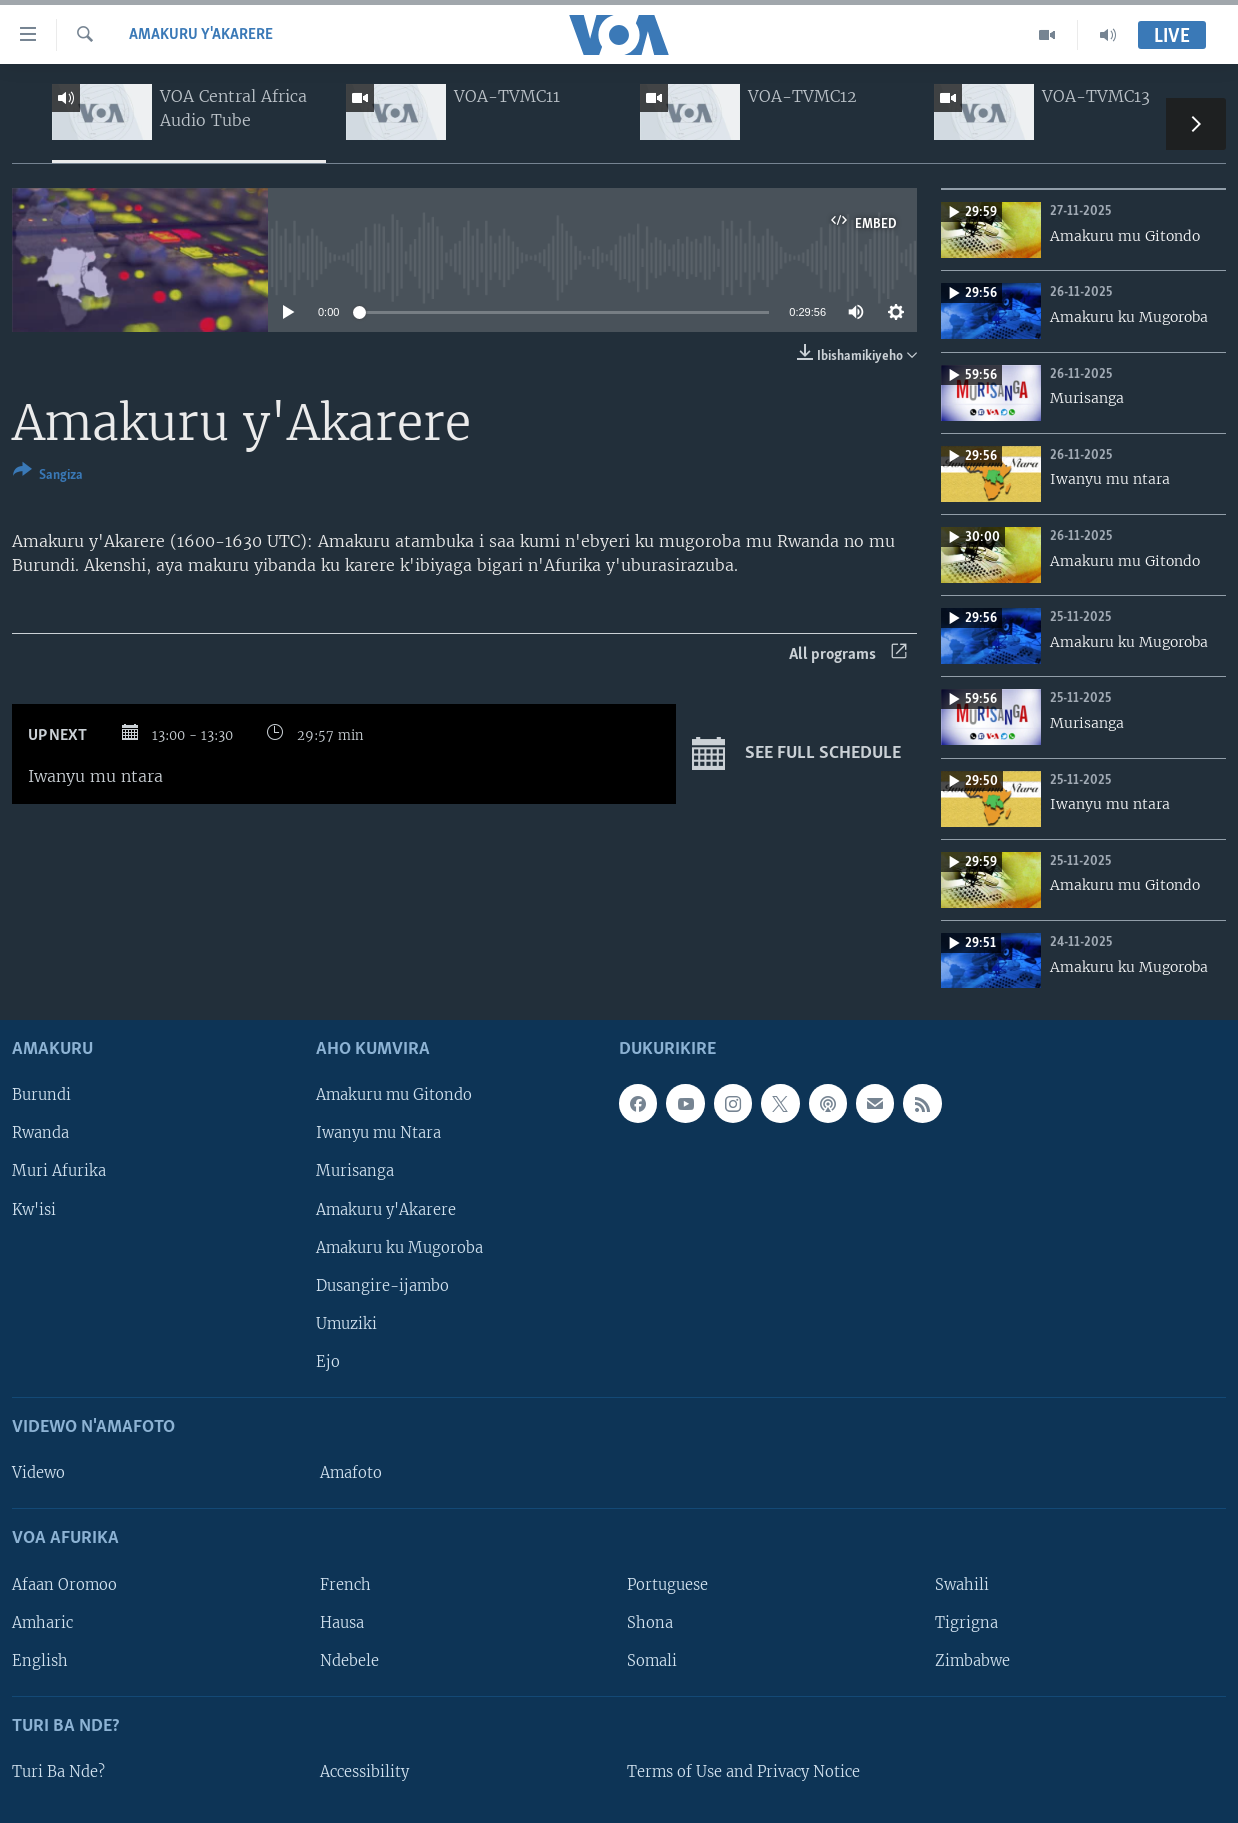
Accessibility (364, 1772)
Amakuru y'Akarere (201, 35)
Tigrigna (966, 1623)
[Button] (48, 476)
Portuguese (667, 1585)
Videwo (38, 1473)
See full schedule (796, 754)
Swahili (962, 1585)
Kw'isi (34, 1210)
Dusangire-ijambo (382, 1286)
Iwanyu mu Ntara (378, 1134)
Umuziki (346, 1324)
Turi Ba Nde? (58, 1772)
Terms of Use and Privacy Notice (743, 1772)
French (345, 1585)
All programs (848, 654)
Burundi (41, 1096)
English (40, 1661)
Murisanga (355, 1172)
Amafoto (351, 1473)
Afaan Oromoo (64, 1585)
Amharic (42, 1623)
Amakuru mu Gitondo (394, 1096)
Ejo (328, 1362)
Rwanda (40, 1134)
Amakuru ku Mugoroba (399, 1248)
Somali (652, 1661)
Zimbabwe (972, 1661)
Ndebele (349, 1661)
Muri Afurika (59, 1172)
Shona (650, 1623)
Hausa (342, 1623)
